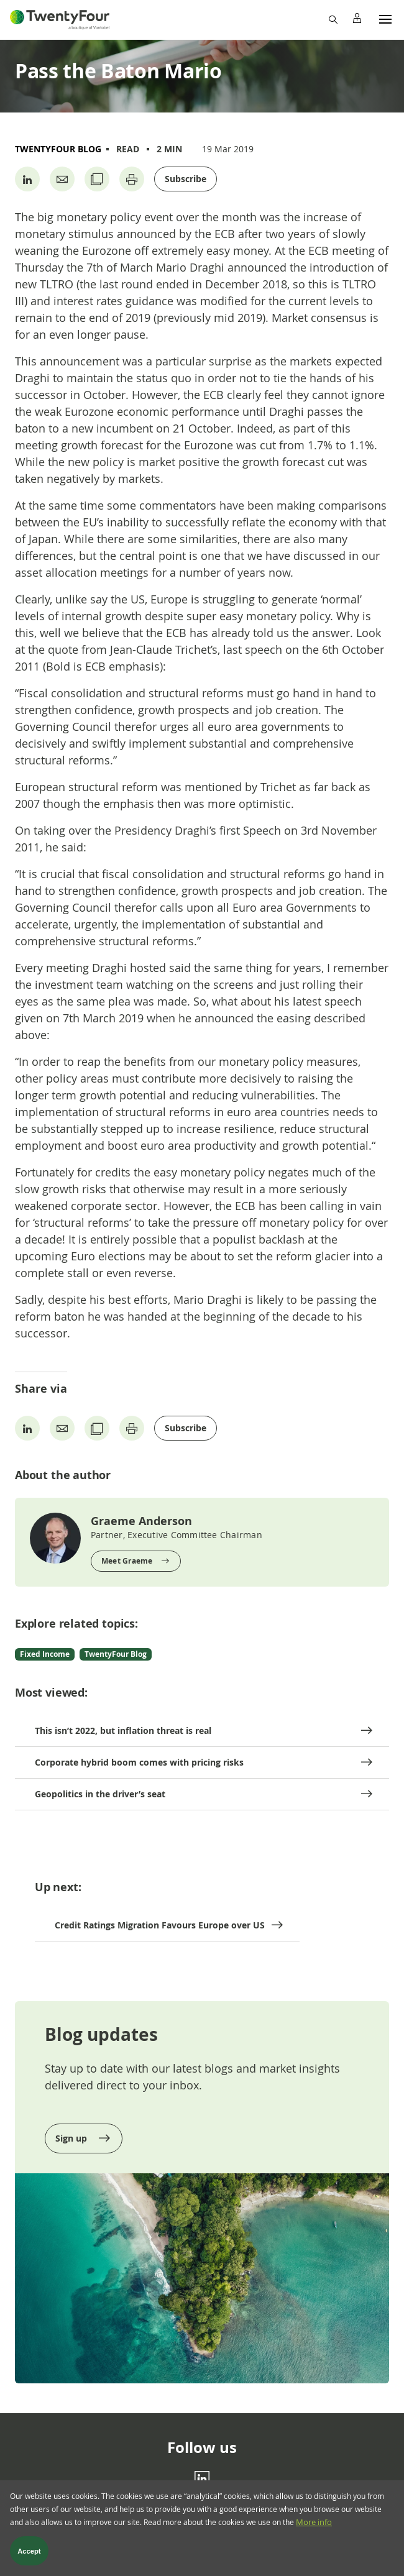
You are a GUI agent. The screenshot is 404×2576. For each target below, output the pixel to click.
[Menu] (385, 18)
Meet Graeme (127, 1561)
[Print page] (131, 179)
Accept (28, 2554)
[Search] (332, 18)
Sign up (72, 2138)
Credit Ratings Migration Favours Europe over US (160, 1925)
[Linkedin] (202, 2478)
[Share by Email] (62, 179)
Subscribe (185, 179)
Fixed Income (45, 1654)
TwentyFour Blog (58, 149)
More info (314, 2526)
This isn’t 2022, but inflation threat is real (123, 1730)
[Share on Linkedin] (27, 179)
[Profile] (356, 18)
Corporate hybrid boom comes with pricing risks (139, 1762)
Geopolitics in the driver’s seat (100, 1794)
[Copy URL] (97, 179)
